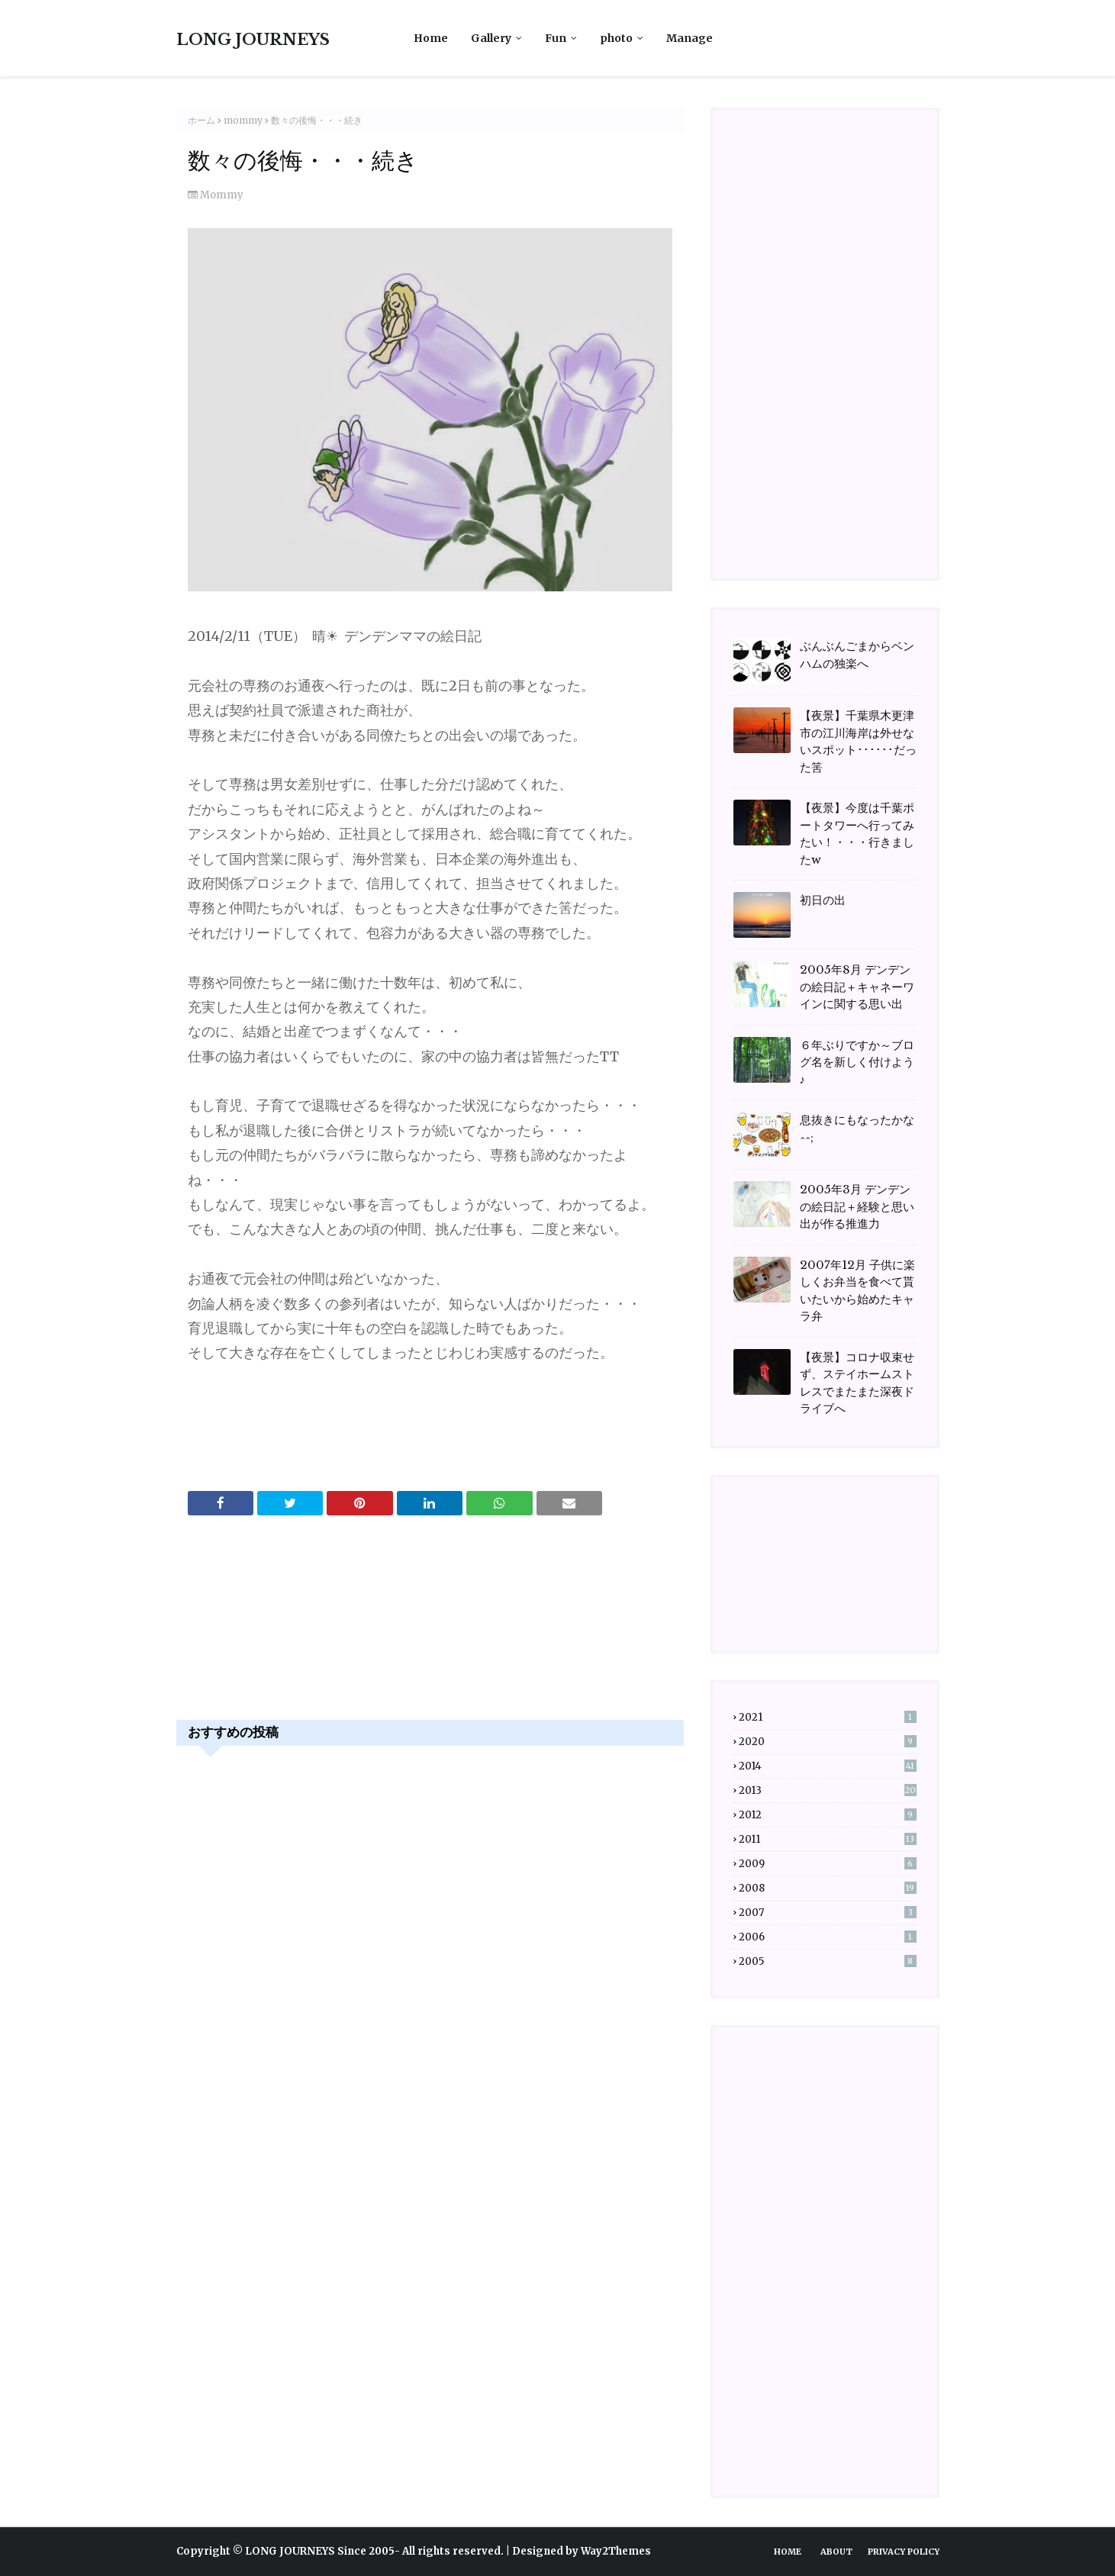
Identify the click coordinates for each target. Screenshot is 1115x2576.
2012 (828, 1814)
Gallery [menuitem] (491, 38)
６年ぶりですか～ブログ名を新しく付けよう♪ (857, 1062)
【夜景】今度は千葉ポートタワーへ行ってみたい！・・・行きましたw (857, 833)
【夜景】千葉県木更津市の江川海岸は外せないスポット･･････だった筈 (858, 741)
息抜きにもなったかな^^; (857, 1129)
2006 (828, 1936)
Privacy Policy (903, 2551)
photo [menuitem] (616, 38)
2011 (828, 1839)
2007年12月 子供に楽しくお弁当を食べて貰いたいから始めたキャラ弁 (857, 1290)
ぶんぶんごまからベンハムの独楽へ (857, 655)
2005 (828, 1961)
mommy (243, 120)
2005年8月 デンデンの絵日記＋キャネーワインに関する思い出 (857, 986)
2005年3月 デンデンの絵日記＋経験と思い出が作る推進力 (857, 1206)
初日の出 (823, 900)
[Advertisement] (430, 1633)
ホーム (201, 120)
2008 (828, 1888)
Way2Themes (616, 2551)
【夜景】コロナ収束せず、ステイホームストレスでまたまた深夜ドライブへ (857, 1383)
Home (787, 2551)
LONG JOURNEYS (253, 40)
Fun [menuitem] (555, 38)
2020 (828, 1741)
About (836, 2551)
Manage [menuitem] (689, 38)
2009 (828, 1863)
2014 (828, 1766)
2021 (828, 1717)
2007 (828, 1912)
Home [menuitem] (431, 38)
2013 (828, 1790)
